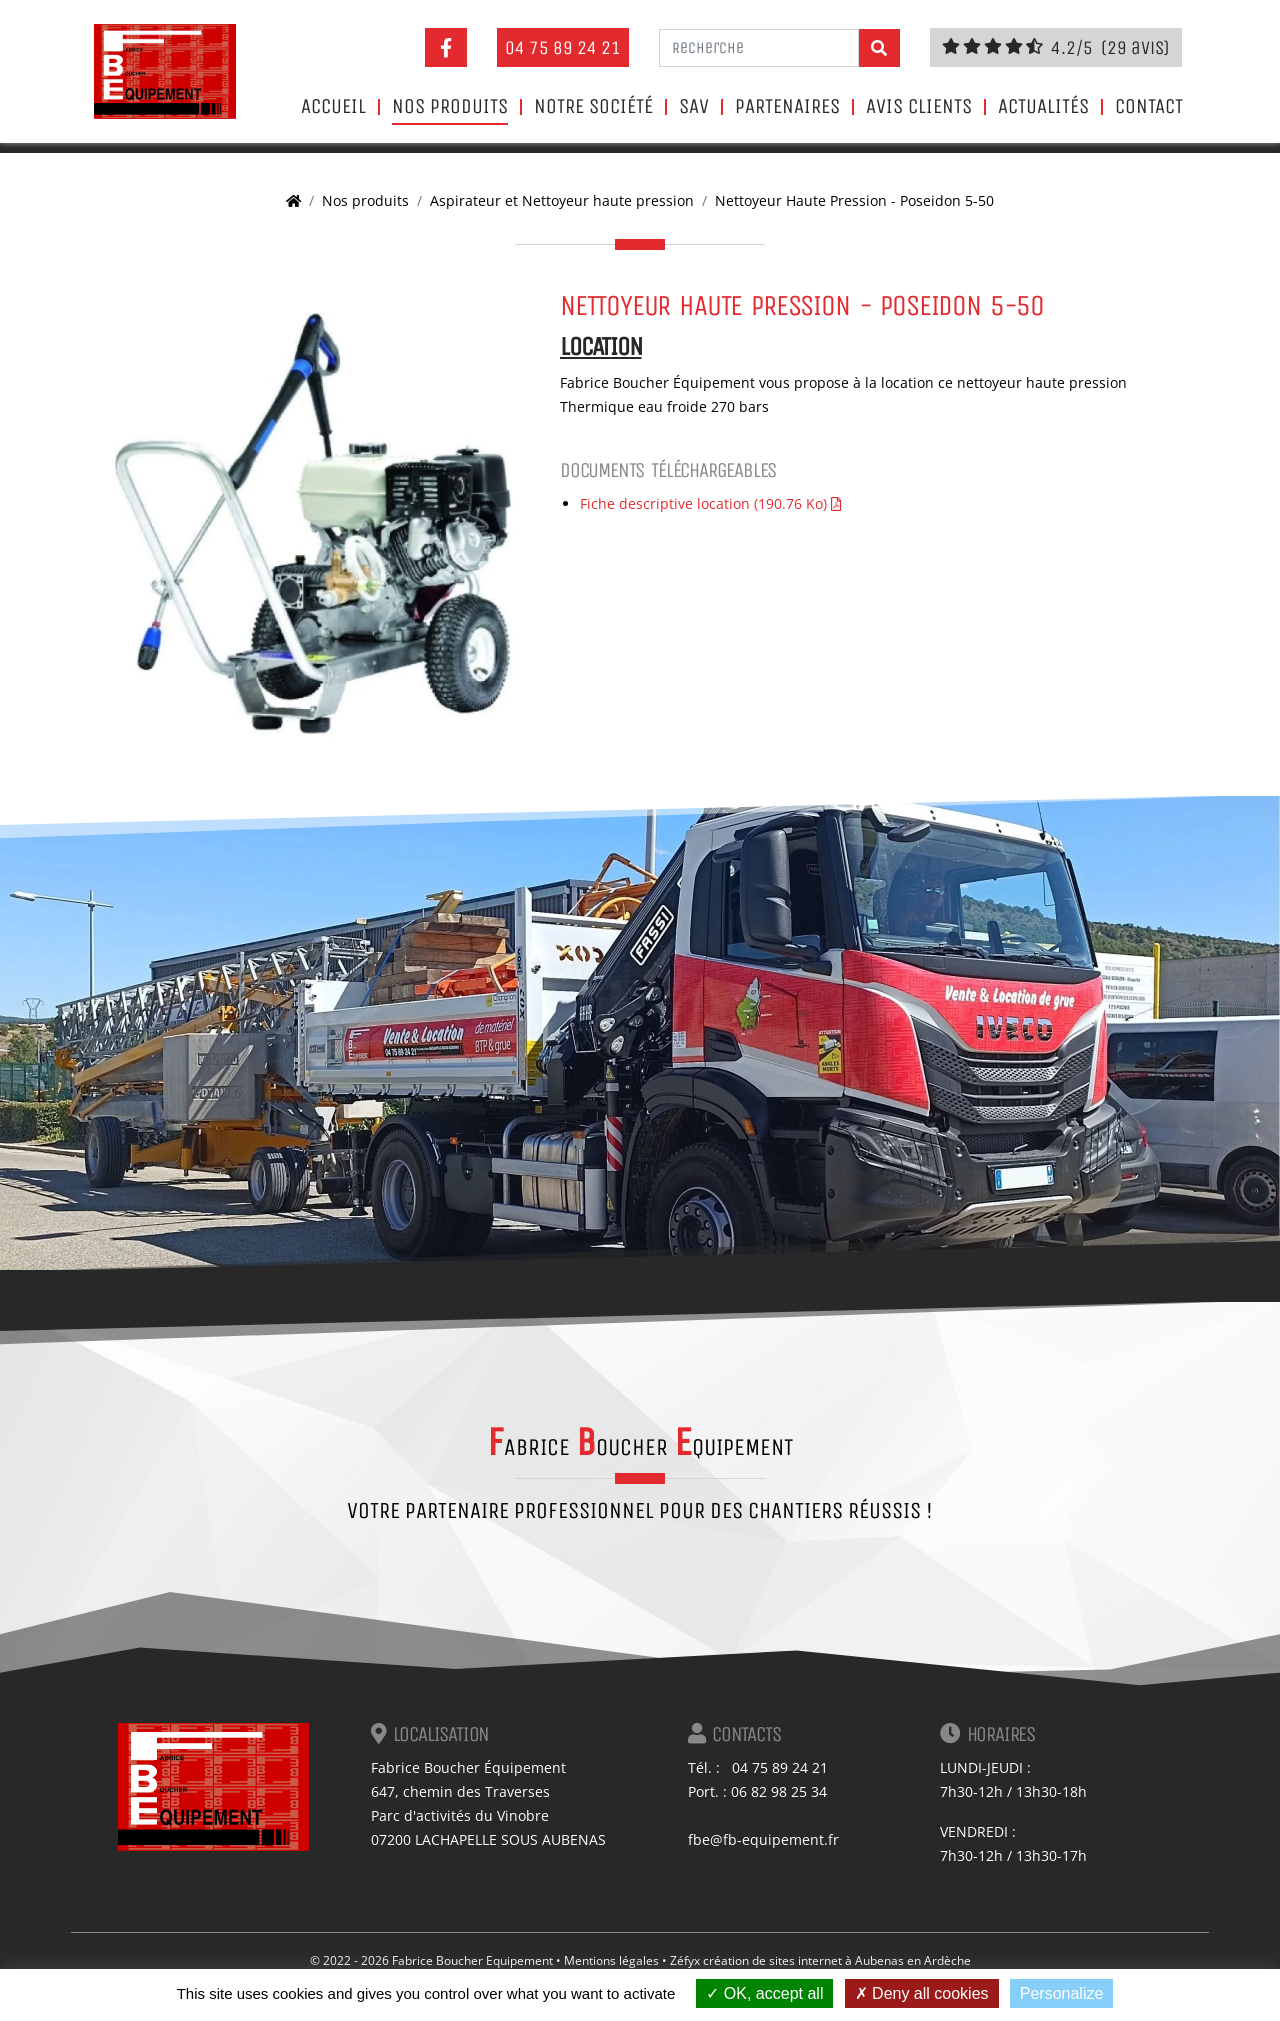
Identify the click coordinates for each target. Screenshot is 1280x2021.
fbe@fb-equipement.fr (763, 1839)
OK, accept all (764, 1993)
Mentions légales (611, 1960)
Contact (1149, 107)
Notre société (593, 107)
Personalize (1062, 1993)
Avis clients (919, 107)
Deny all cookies (922, 1993)
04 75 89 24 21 (563, 47)
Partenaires (787, 107)
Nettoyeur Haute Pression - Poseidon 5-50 (854, 200)
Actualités (1043, 107)
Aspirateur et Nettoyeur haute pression (562, 200)
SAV (694, 107)
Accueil (333, 107)
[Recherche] (759, 48)
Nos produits (450, 107)
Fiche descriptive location (710, 503)
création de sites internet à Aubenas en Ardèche (837, 1960)
